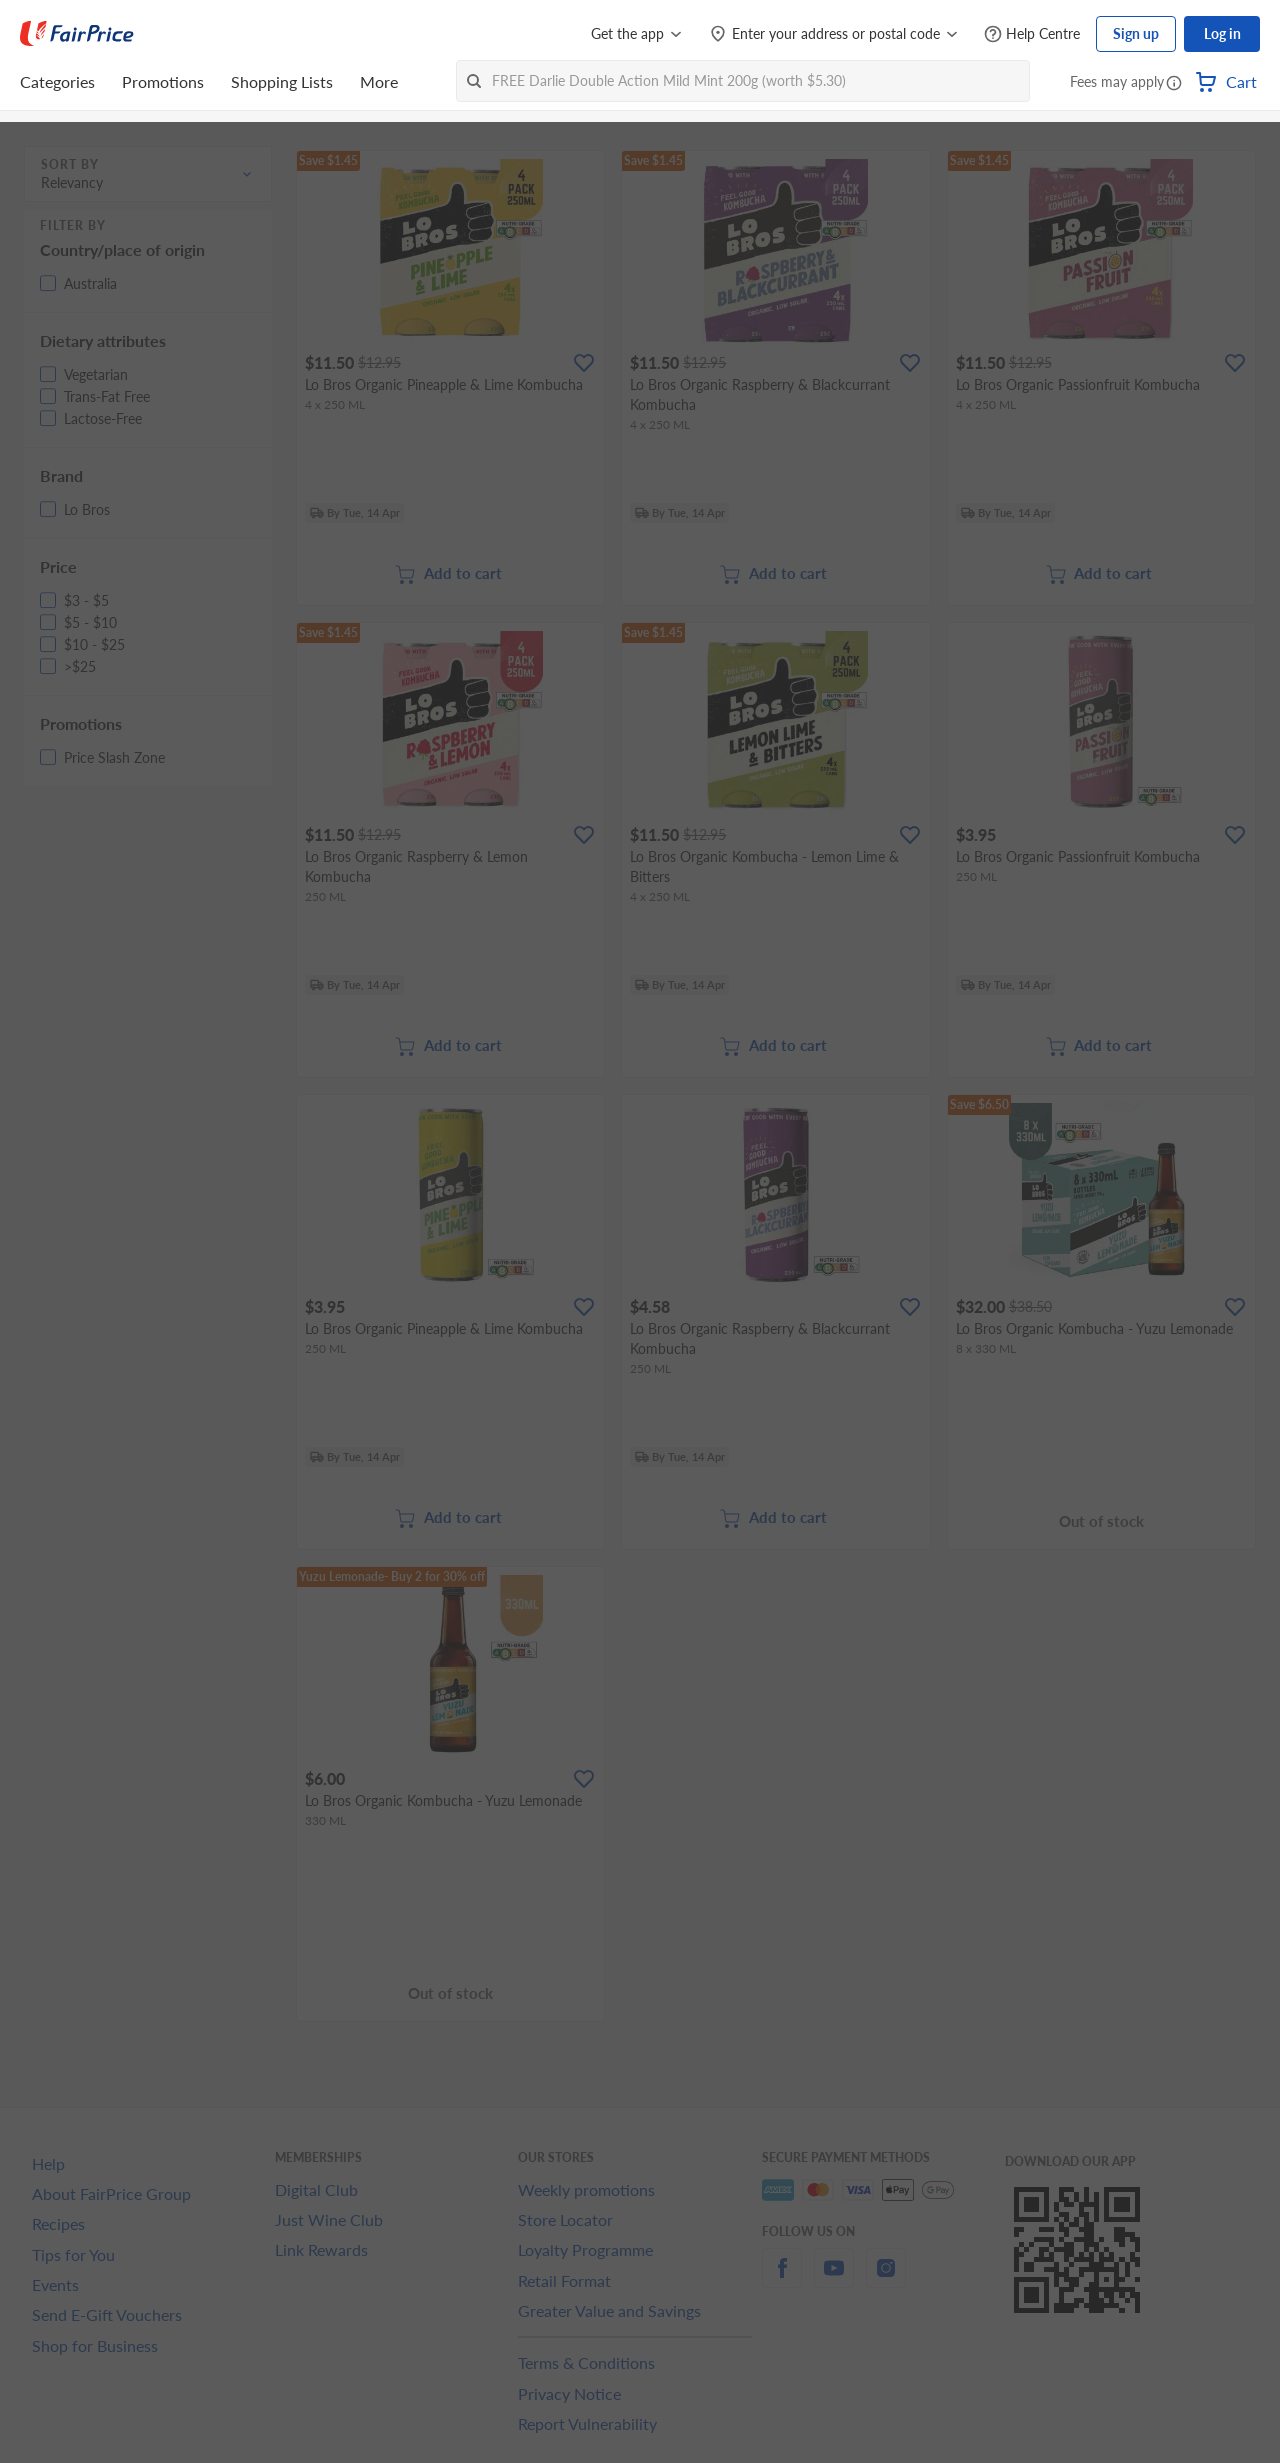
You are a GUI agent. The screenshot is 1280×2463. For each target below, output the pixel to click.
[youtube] (834, 2279)
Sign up (1136, 33)
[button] (1174, 84)
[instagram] (886, 2279)
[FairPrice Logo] (77, 34)
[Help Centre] (1032, 34)
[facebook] (782, 2279)
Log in (1222, 33)
